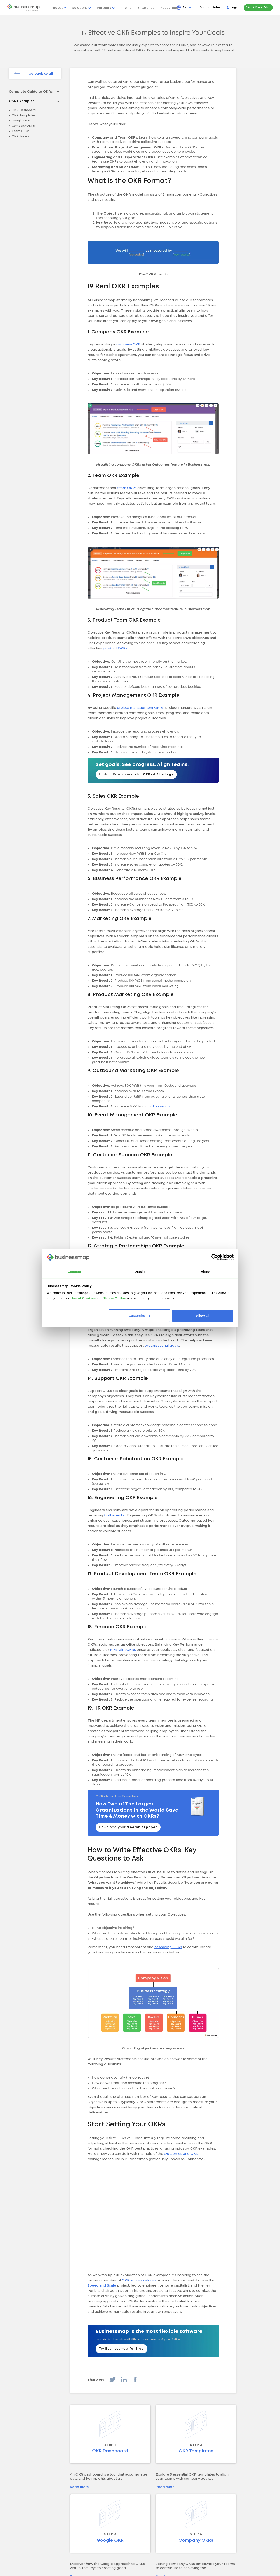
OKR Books (20, 136)
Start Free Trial (258, 7)
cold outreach (158, 1106)
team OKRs (126, 488)
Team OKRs (20, 131)
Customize (139, 1315)
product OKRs (115, 648)
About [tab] (205, 1271)
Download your (128, 1827)
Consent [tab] (74, 1271)
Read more (79, 2487)
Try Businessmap (121, 2348)
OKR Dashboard (23, 110)
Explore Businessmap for (136, 774)
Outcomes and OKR (181, 2154)
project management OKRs (140, 707)
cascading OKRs (168, 1947)
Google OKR (20, 120)
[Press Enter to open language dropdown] (187, 8)
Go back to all (40, 73)
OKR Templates (23, 115)
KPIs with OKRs (123, 1649)
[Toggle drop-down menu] (58, 91)
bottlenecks (114, 1515)
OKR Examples (22, 101)
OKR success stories (139, 2280)
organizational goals (162, 1345)
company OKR (128, 344)
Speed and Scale (102, 2285)
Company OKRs (23, 125)
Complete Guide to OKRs (31, 91)
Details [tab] (140, 1271)
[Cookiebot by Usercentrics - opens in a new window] (214, 1257)
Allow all (202, 1315)
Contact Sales (210, 7)
